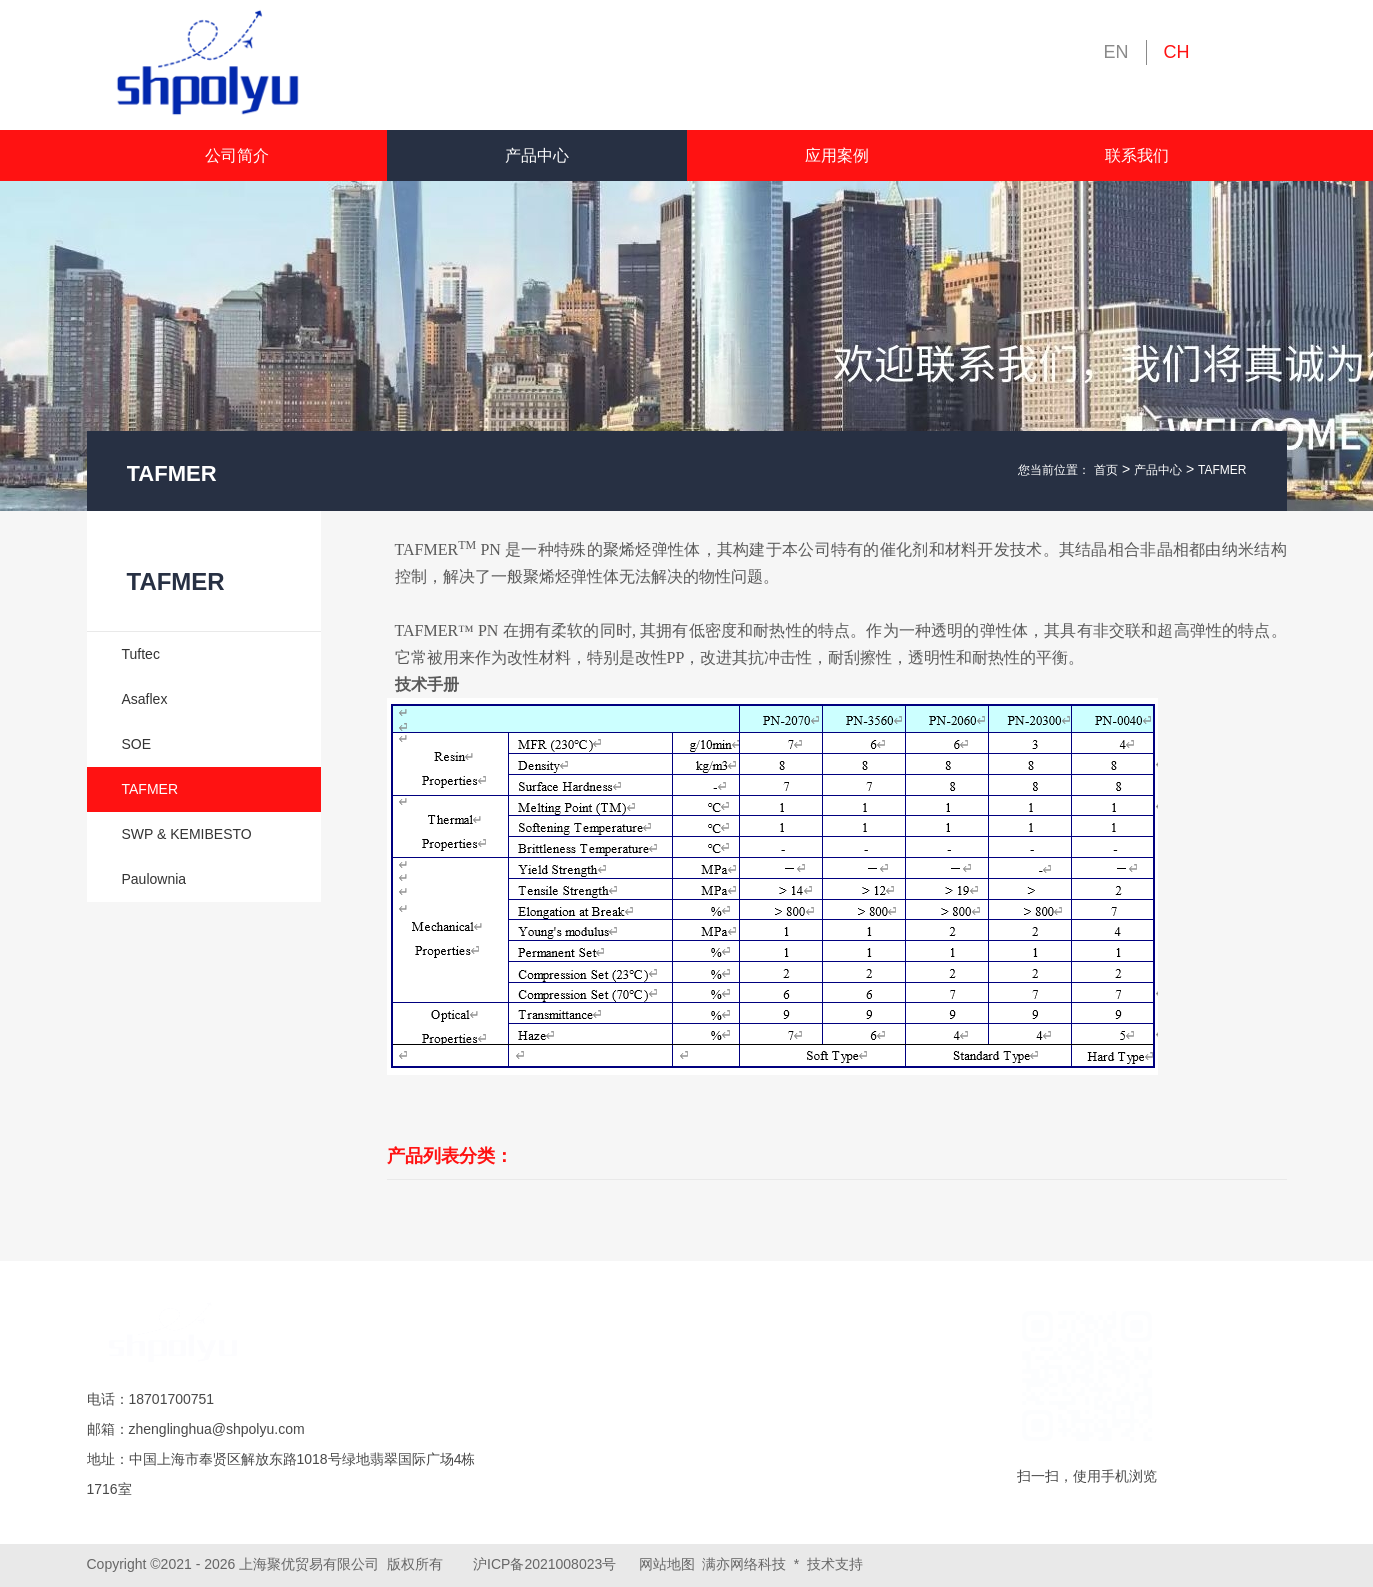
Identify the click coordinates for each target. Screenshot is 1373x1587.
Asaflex (145, 699)
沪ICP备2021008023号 (544, 1564)
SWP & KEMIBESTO (187, 834)
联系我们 (1137, 155)
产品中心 (537, 155)
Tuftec (141, 654)
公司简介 (237, 155)
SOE (137, 744)
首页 (1106, 470)
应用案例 (837, 155)
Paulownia (154, 879)
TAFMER (1222, 470)
